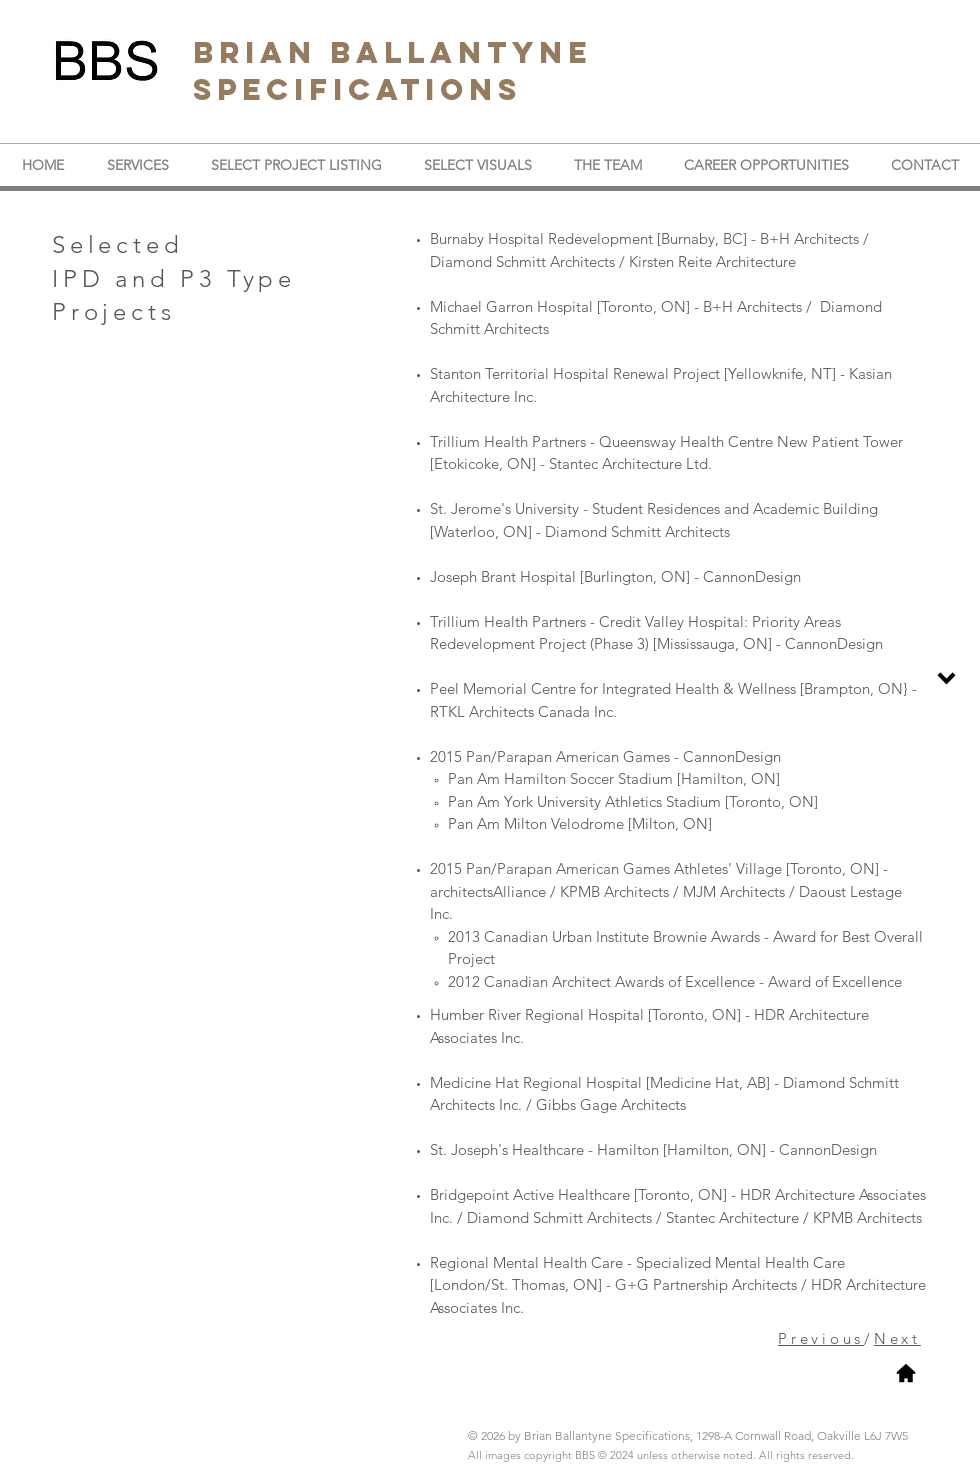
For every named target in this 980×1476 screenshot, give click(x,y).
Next (897, 1338)
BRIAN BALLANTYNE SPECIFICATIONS (392, 71)
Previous (821, 1338)
